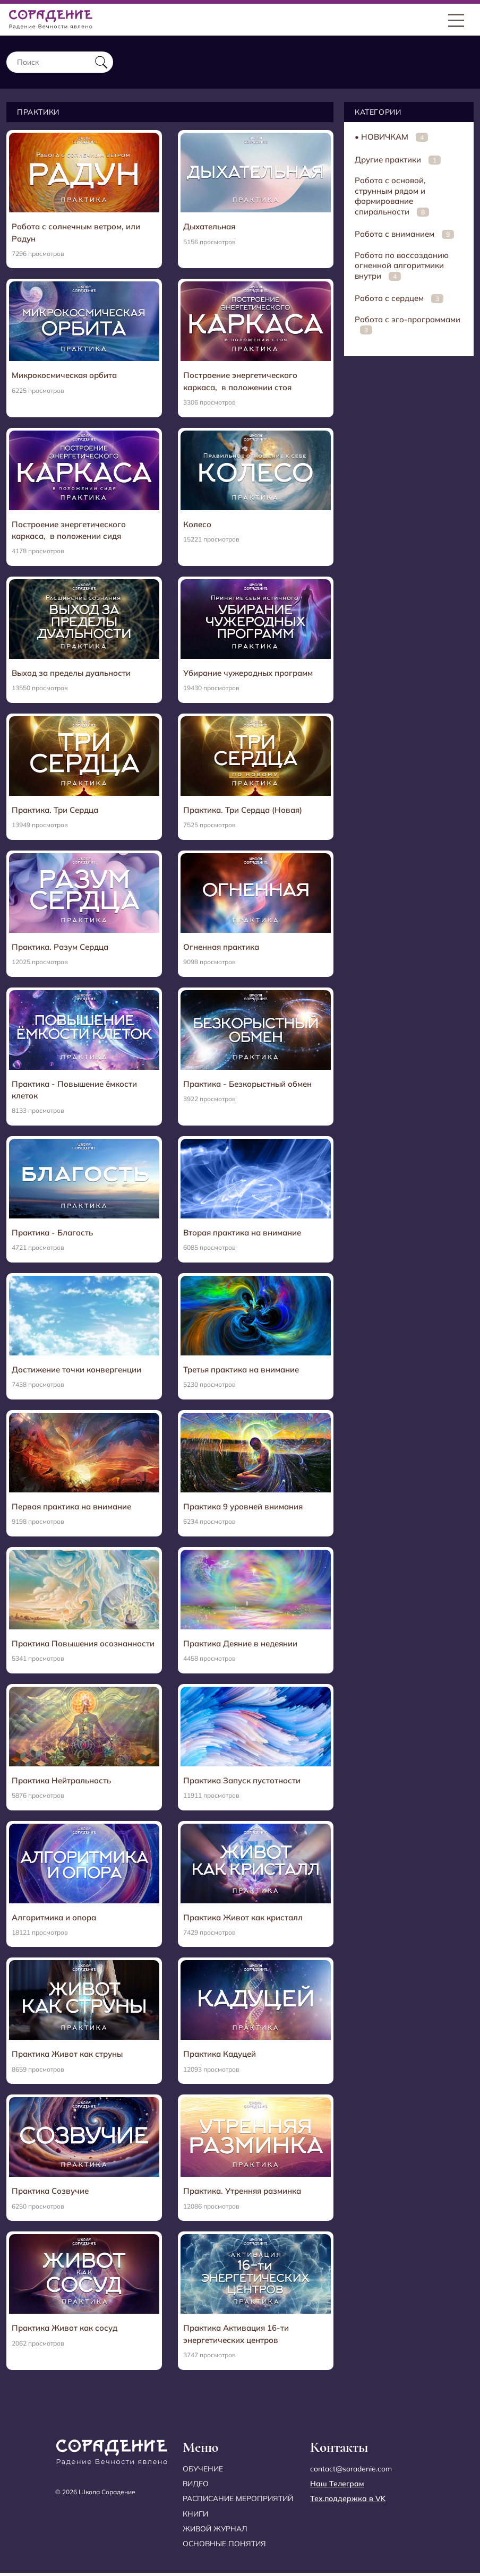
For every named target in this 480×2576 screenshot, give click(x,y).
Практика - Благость (52, 1234)
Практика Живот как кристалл (243, 1919)
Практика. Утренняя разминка (242, 2193)
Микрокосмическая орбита (64, 376)
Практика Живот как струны (67, 2056)
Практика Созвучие (50, 2193)
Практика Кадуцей (219, 2056)
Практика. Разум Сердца (60, 948)
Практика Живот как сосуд (64, 2330)
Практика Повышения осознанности (83, 1645)
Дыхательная (209, 226)
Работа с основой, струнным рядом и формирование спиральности (392, 196)
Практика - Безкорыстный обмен (247, 1085)
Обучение (203, 2472)
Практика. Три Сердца (55, 811)
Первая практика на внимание (71, 1508)
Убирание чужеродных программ (248, 674)
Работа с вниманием (404, 234)
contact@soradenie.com (351, 2472)
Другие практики (398, 159)
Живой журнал (215, 2531)
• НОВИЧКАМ (391, 137)
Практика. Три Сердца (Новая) (242, 811)
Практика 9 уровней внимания (243, 1508)
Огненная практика (221, 948)
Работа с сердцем (399, 298)
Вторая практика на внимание (242, 1234)
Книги (195, 2516)
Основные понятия (225, 2546)
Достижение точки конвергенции (76, 1371)
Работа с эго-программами (407, 324)
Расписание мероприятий (238, 2501)
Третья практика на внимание (241, 1371)
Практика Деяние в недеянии (240, 1645)
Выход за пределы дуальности (71, 674)
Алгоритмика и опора (54, 1919)
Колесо (197, 525)
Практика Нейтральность (61, 1783)
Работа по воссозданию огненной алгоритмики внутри (402, 265)
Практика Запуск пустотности (242, 1783)
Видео (196, 2487)
